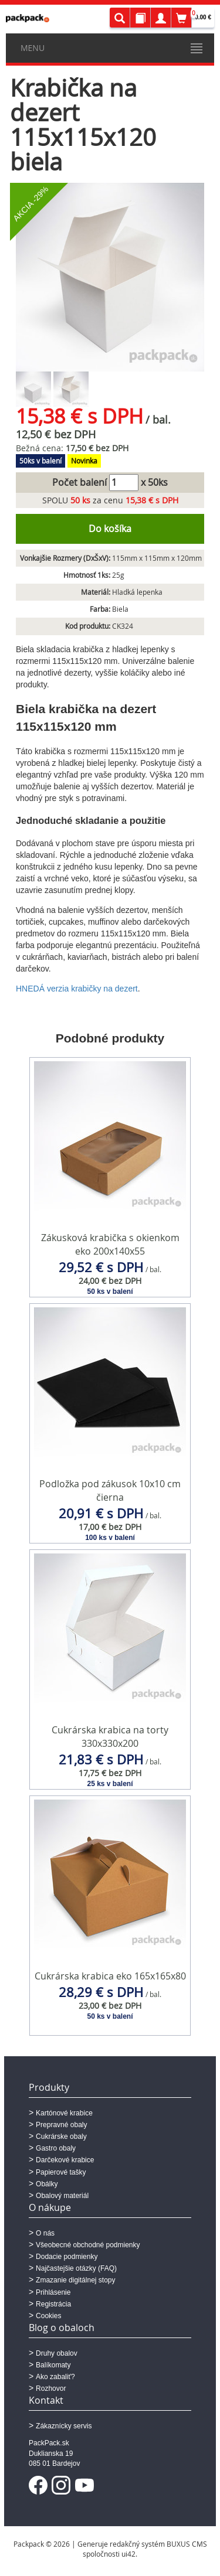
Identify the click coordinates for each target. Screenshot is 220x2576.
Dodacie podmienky (66, 2257)
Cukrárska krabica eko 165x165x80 (110, 1976)
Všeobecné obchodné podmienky (88, 2245)
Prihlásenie (53, 2292)
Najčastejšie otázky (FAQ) (76, 2268)
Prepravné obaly (61, 2125)
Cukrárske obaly (61, 2136)
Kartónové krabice (64, 2113)
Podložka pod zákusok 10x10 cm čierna (110, 1490)
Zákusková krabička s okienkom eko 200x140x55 (110, 1244)
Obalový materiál (62, 2196)
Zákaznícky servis (64, 2426)
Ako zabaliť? (55, 2377)
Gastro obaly (56, 2148)
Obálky (46, 2184)
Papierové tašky (61, 2172)
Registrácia (53, 2304)
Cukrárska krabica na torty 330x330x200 (110, 1736)
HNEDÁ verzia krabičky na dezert (77, 988)
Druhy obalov (56, 2353)
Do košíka (110, 528)
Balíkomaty (53, 2365)
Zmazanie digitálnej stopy (75, 2280)
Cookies (48, 2316)
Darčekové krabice (65, 2160)
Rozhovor (51, 2388)
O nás (45, 2233)
